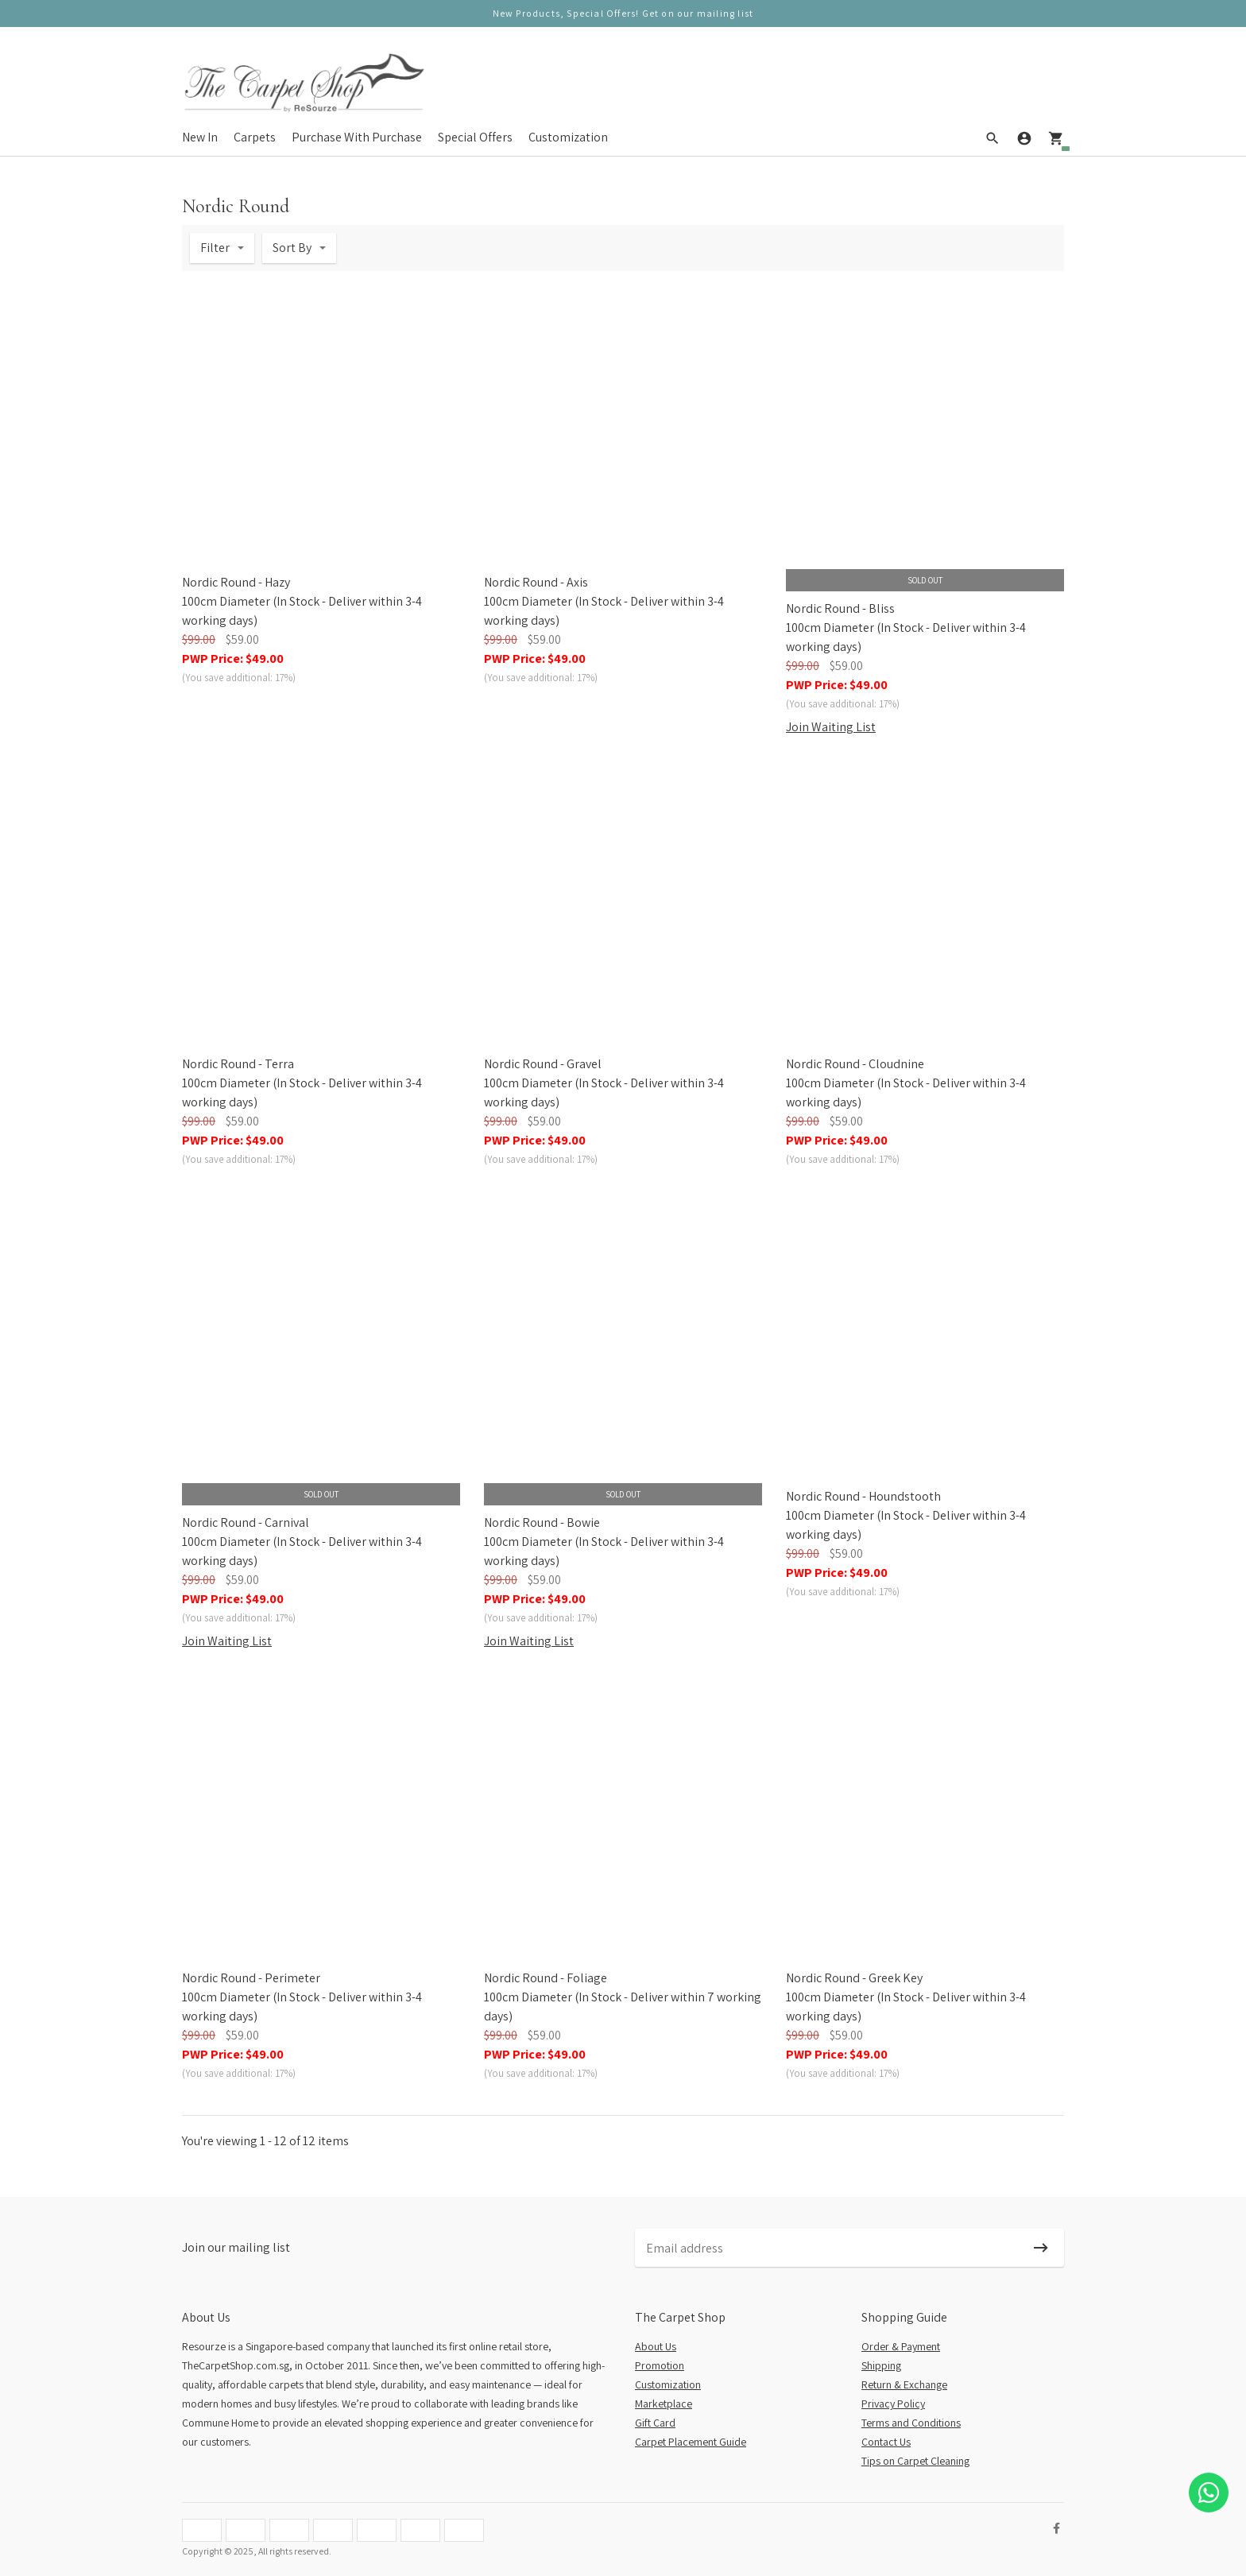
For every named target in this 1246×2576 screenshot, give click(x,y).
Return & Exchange (904, 2384)
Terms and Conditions (911, 2422)
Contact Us (886, 2442)
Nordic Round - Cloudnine (855, 1064)
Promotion (659, 2365)
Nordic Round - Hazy (236, 582)
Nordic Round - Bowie (542, 1522)
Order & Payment (900, 2346)
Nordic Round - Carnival (245, 1522)
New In (200, 136)
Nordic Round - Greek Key (854, 1978)
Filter (215, 247)
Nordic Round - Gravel (543, 1064)
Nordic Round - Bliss (840, 608)
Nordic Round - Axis (536, 582)
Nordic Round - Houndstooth (863, 1496)
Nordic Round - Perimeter (251, 1978)
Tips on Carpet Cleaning (915, 2461)
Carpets (255, 136)
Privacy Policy (893, 2403)
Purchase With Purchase (357, 136)
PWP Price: (233, 658)
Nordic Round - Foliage (545, 1978)
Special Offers (475, 136)
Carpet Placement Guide (690, 2442)
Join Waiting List (831, 727)
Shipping (881, 2365)
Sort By (292, 247)
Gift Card (655, 2422)
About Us (655, 2346)
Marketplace (663, 2403)
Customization (568, 136)
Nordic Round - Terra (238, 1064)
